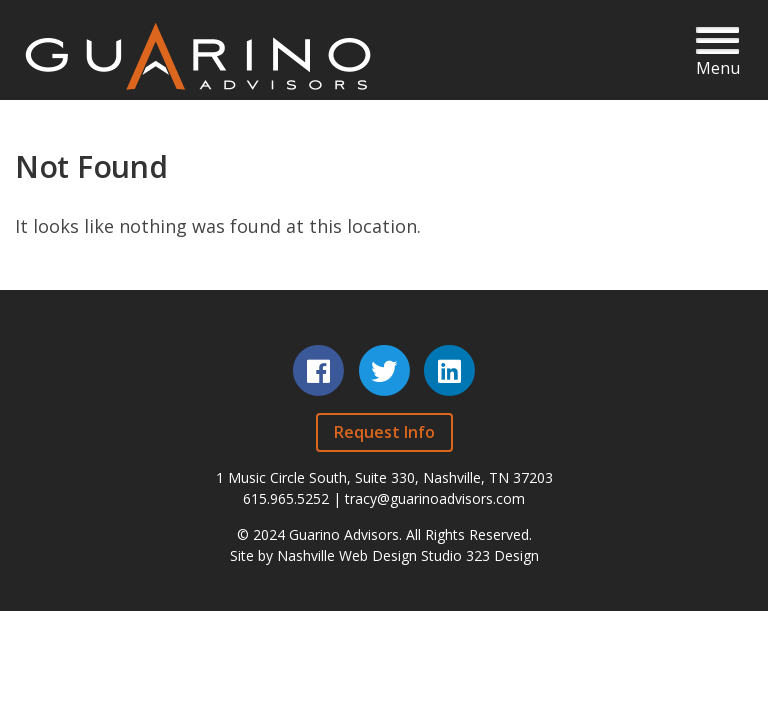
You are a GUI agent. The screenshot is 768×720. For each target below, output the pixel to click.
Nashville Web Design (347, 555)
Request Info (384, 432)
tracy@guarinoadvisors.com (435, 498)
